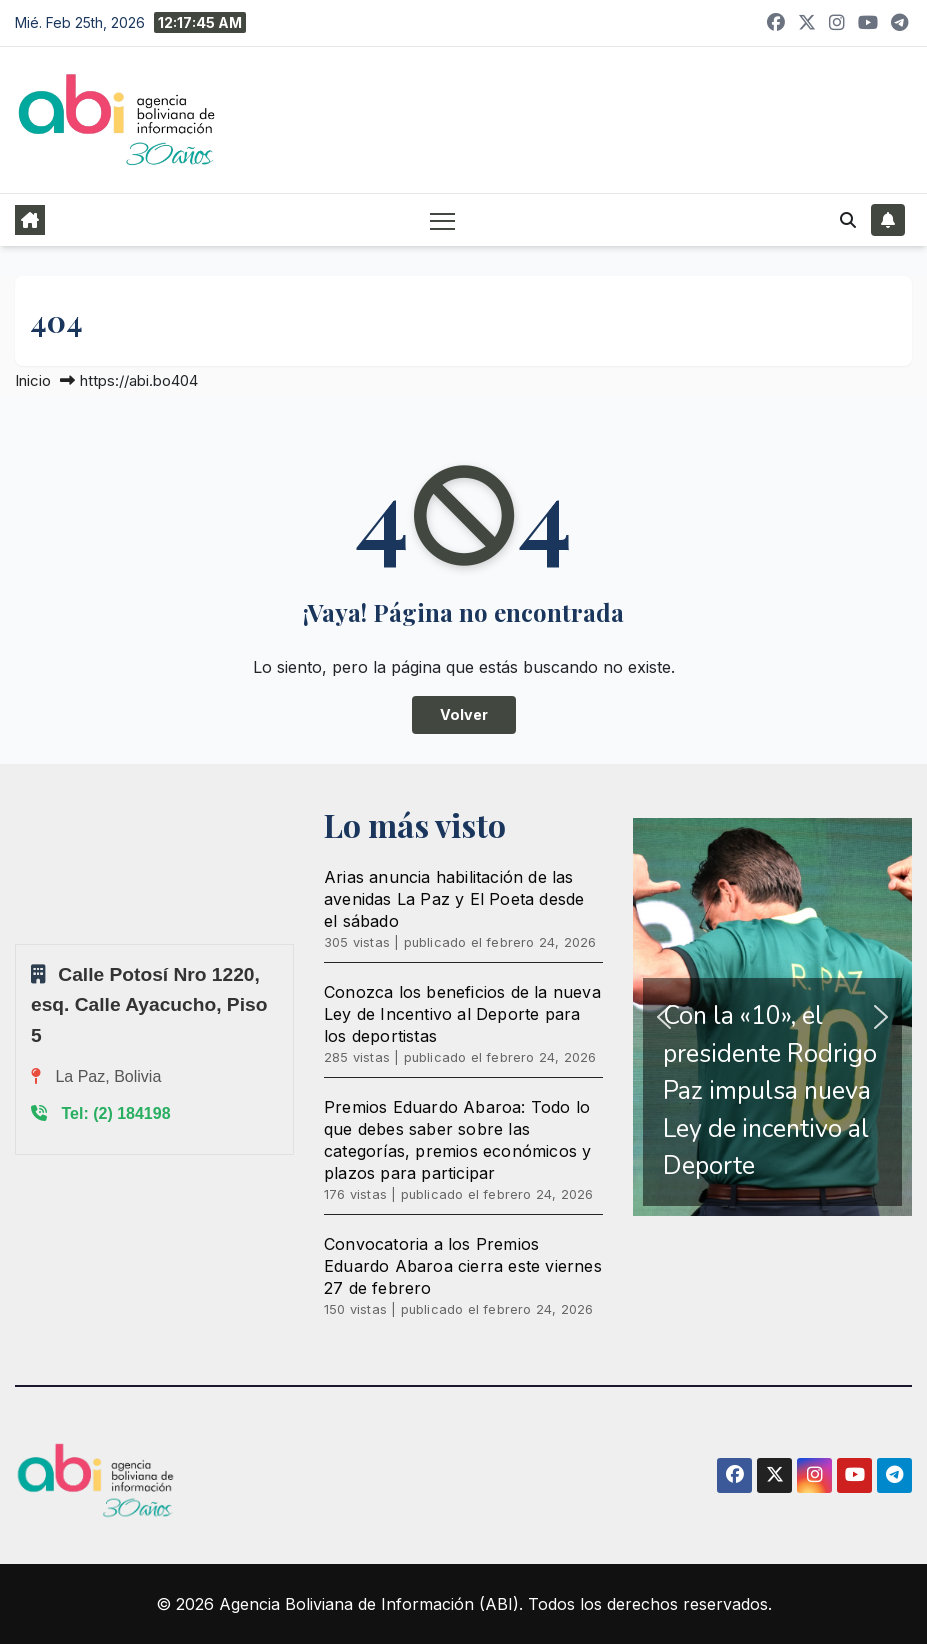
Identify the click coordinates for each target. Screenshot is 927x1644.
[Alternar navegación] (442, 220)
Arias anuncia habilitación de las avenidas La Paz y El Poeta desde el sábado (454, 899)
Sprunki (18, 943)
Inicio (33, 380)
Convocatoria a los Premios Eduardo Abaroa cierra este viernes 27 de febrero (463, 1266)
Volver (464, 714)
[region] (772, 1017)
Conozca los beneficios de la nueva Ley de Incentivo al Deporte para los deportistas (462, 1014)
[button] (848, 220)
